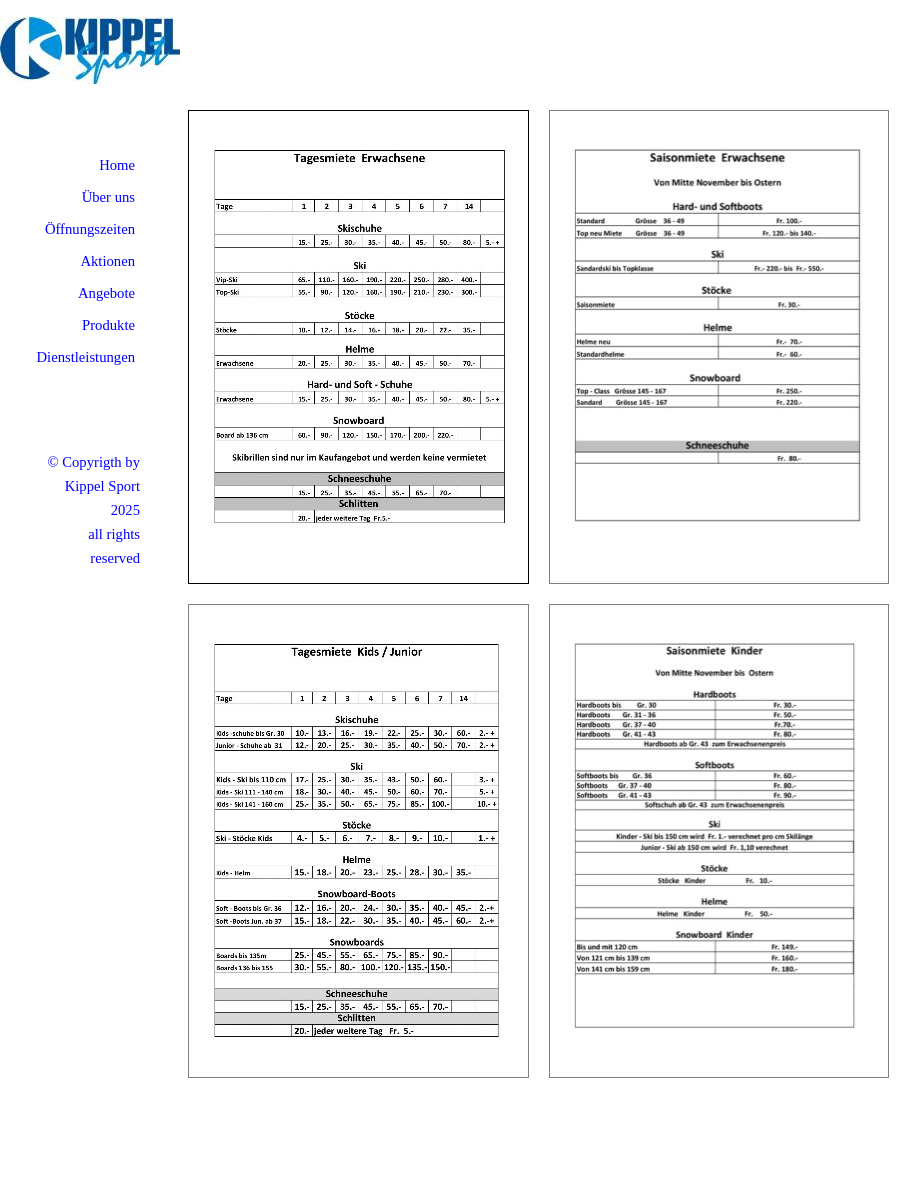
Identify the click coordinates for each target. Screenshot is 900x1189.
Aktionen (107, 261)
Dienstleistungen (85, 357)
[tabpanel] (70, 510)
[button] (358, 120)
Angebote (106, 293)
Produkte (108, 325)
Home (117, 165)
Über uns (108, 197)
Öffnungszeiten (90, 229)
